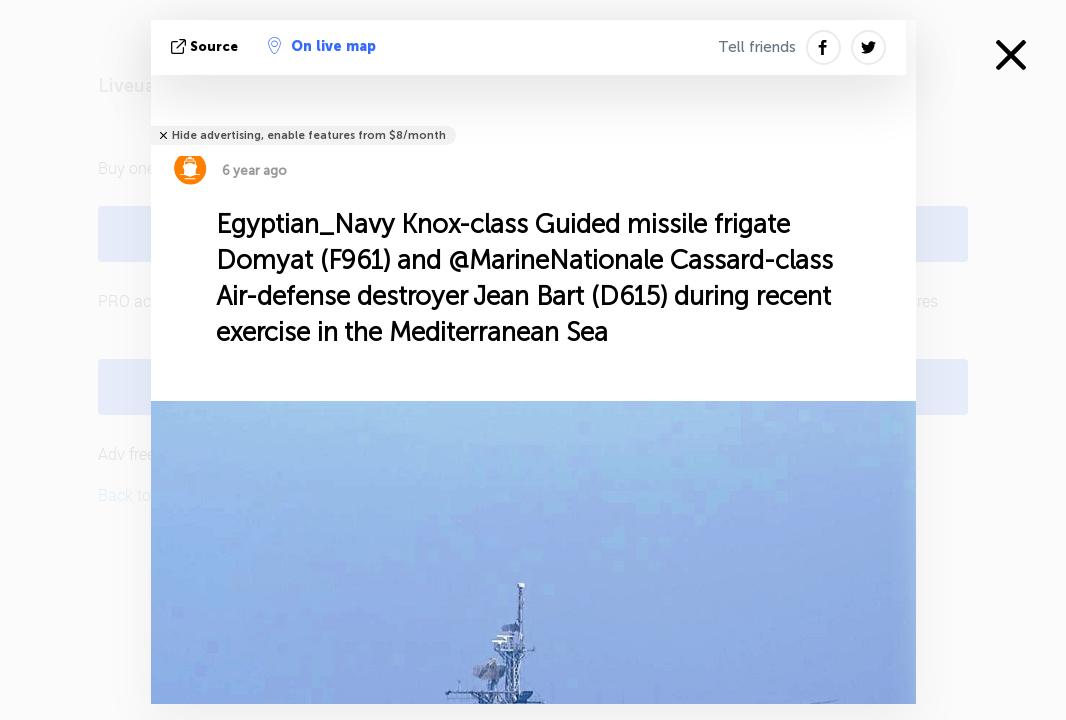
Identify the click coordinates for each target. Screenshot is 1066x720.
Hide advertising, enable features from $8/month (309, 135)
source (206, 46)
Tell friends (757, 47)
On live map (322, 46)
